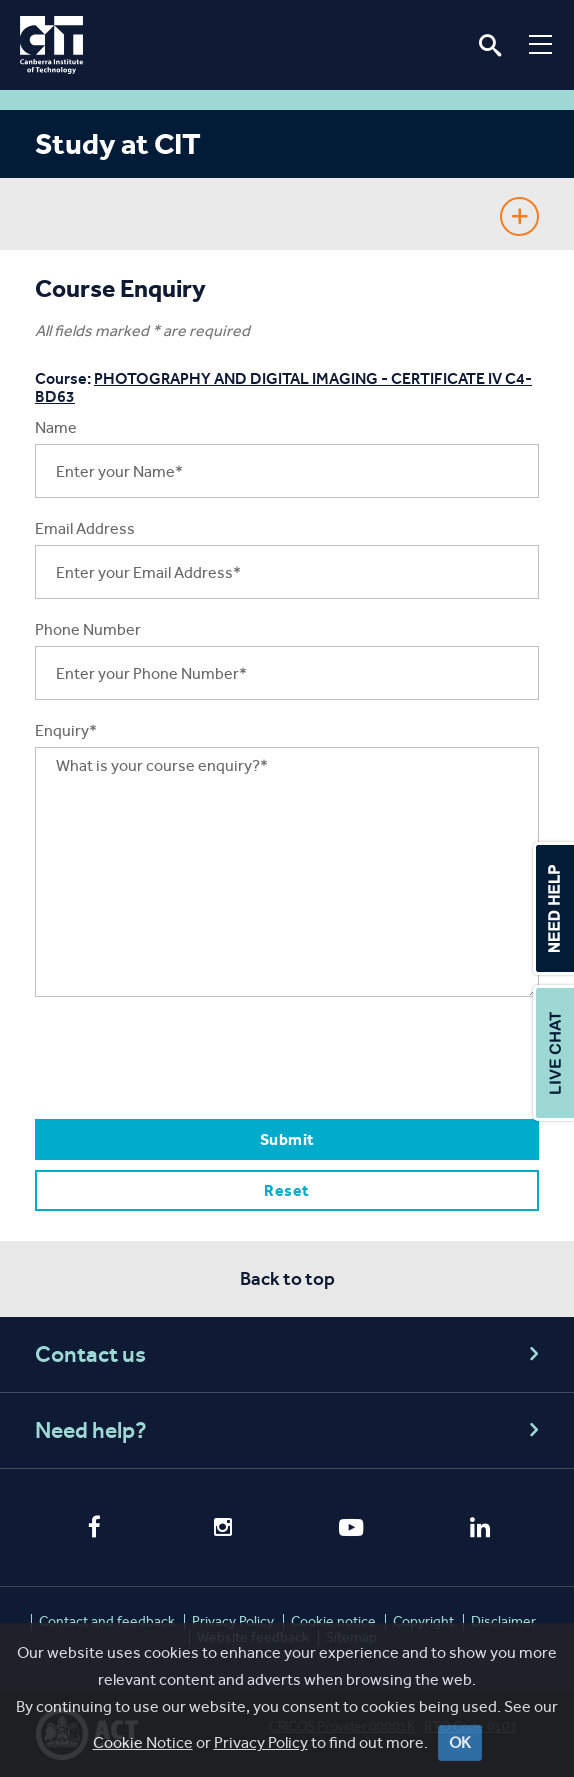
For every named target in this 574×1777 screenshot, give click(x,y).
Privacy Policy (261, 1742)
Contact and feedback (107, 1621)
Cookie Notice (143, 1742)
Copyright (423, 1621)
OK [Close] (460, 1742)
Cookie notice (333, 1621)
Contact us (290, 1354)
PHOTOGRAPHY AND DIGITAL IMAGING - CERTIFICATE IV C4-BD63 (283, 387)
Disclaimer (503, 1621)
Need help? (290, 1430)
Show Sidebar (519, 216)
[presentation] (187, 1057)
